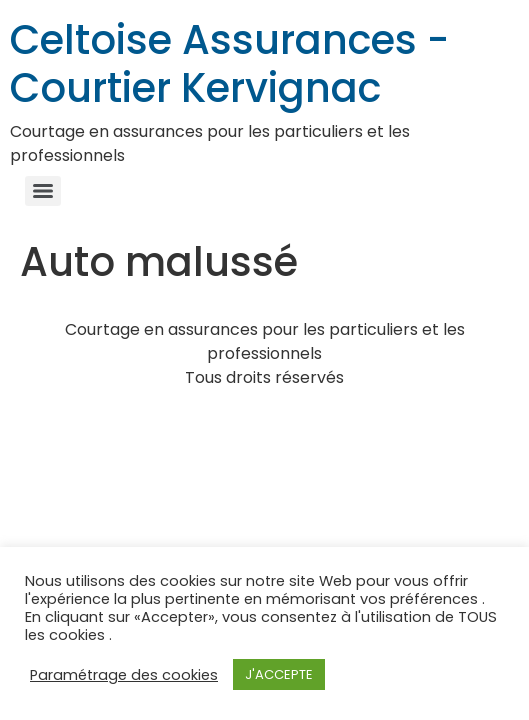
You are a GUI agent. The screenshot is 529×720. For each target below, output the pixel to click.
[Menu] (43, 191)
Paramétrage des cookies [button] (124, 675)
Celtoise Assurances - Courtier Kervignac (229, 64)
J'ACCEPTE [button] (279, 674)
